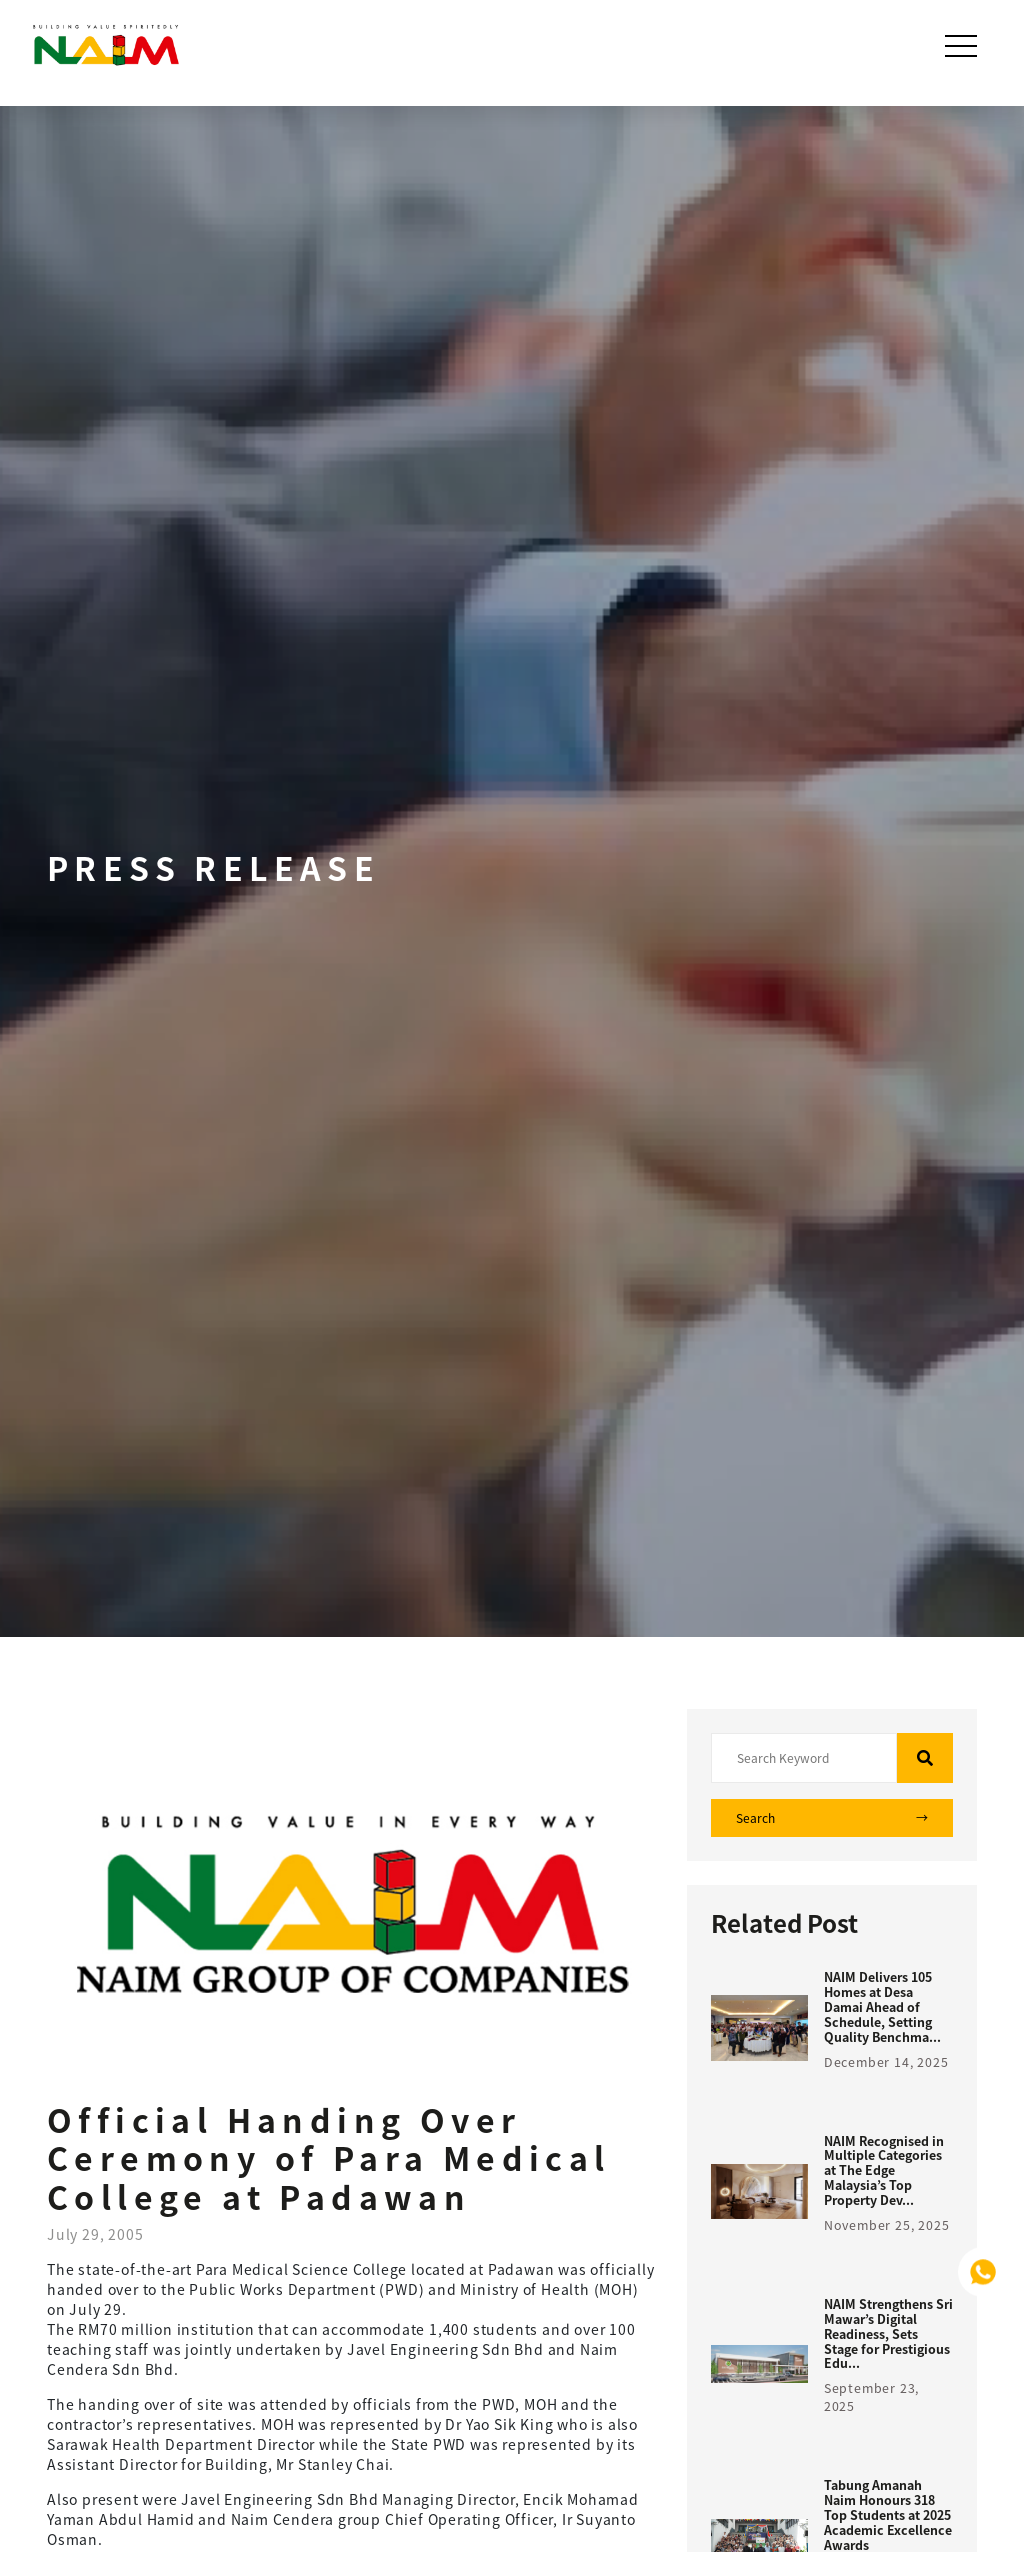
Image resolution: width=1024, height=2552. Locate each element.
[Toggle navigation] (963, 46)
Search (832, 1818)
